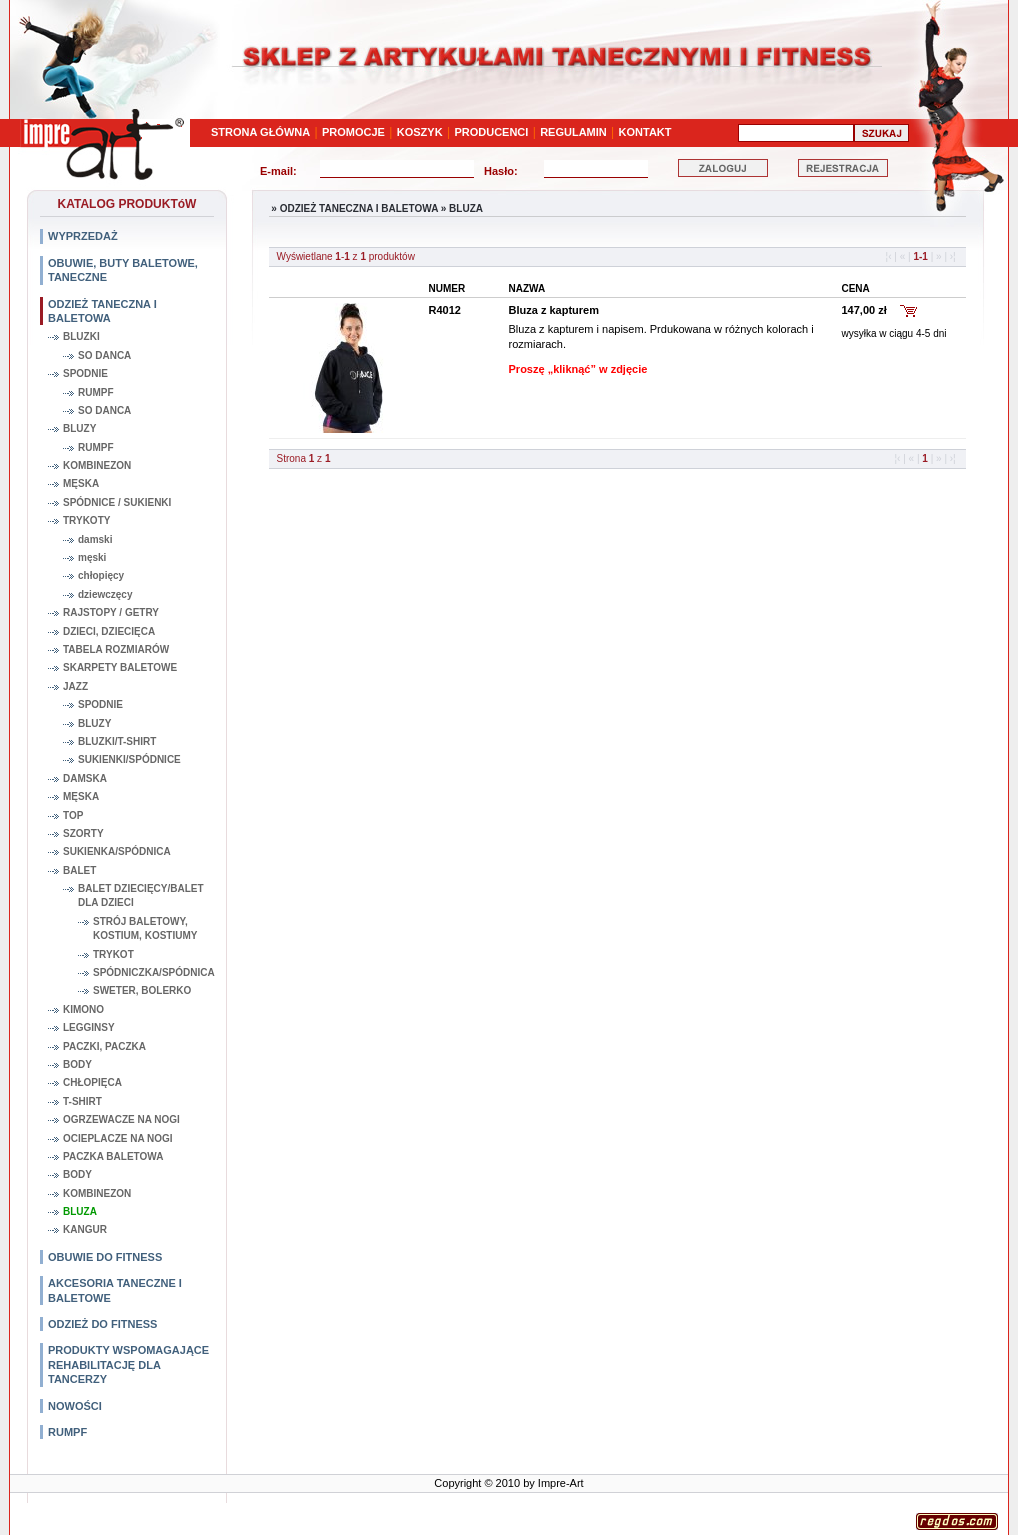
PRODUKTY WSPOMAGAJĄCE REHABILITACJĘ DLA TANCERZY (128, 1364)
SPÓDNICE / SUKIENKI (117, 502)
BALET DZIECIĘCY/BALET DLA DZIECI (141, 895)
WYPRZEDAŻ (83, 236)
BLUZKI (81, 336)
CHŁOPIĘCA (92, 1082)
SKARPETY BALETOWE (120, 667)
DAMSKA (85, 778)
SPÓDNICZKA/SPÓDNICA (153, 972)
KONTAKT (645, 132)
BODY (77, 1064)
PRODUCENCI (491, 132)
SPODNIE (85, 373)
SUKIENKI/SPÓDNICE (129, 759)
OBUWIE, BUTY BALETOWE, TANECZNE (123, 270)
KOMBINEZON (97, 465)
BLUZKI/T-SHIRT (117, 741)
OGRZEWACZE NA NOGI (121, 1119)
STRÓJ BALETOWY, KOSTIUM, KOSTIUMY (145, 928)
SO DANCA (104, 355)
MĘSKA (81, 483)
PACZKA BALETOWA (113, 1156)
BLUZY (79, 428)
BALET (79, 870)
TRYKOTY (86, 520)
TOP (73, 815)
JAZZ (75, 686)
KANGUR (85, 1229)
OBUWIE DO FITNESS (105, 1257)
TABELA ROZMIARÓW (116, 649)
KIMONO (83, 1009)
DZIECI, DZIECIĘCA (109, 631)
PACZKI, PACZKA (104, 1046)
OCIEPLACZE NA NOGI (118, 1138)
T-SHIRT (82, 1101)
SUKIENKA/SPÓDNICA (117, 851)
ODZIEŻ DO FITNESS (102, 1324)
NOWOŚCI (75, 1406)
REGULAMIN (573, 132)
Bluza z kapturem (554, 310)
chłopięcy (101, 575)
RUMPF (96, 392)
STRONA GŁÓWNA (260, 132)
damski (95, 539)
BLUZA (80, 1211)
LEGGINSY (89, 1027)
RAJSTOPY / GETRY (111, 612)
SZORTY (83, 833)
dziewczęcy (105, 594)
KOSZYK (420, 132)
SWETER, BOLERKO (142, 990)
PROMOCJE (353, 132)
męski (92, 557)
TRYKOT (113, 954)
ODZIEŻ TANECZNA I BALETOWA (102, 311)
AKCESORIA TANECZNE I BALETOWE (115, 1290)
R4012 (445, 310)
